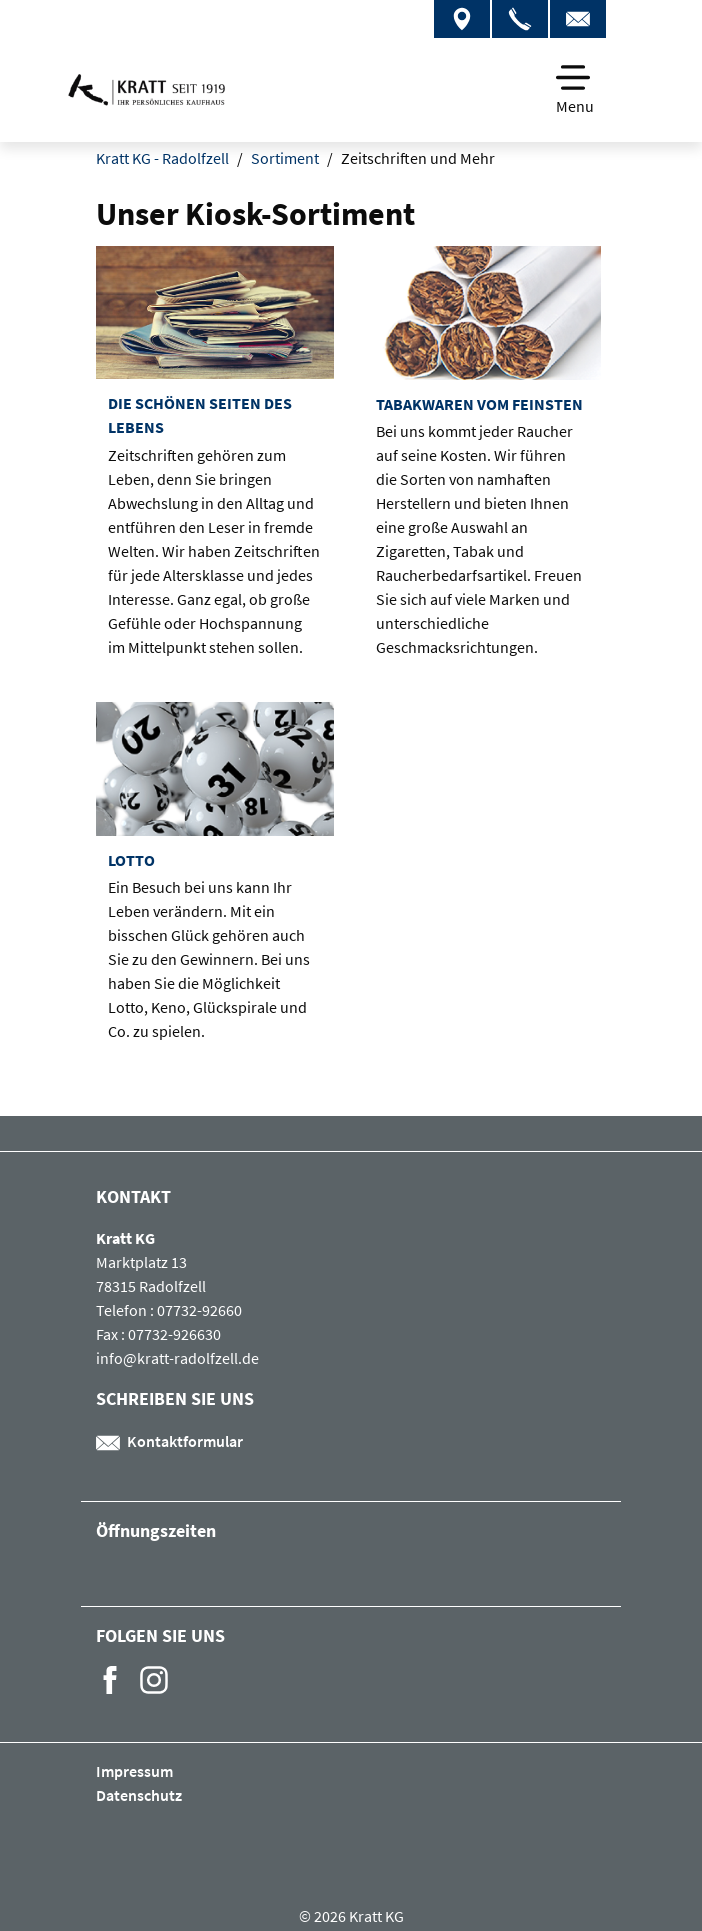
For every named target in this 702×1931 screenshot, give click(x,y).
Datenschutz (139, 1795)
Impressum (134, 1771)
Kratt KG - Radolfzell (162, 158)
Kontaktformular (169, 1441)
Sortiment (285, 158)
